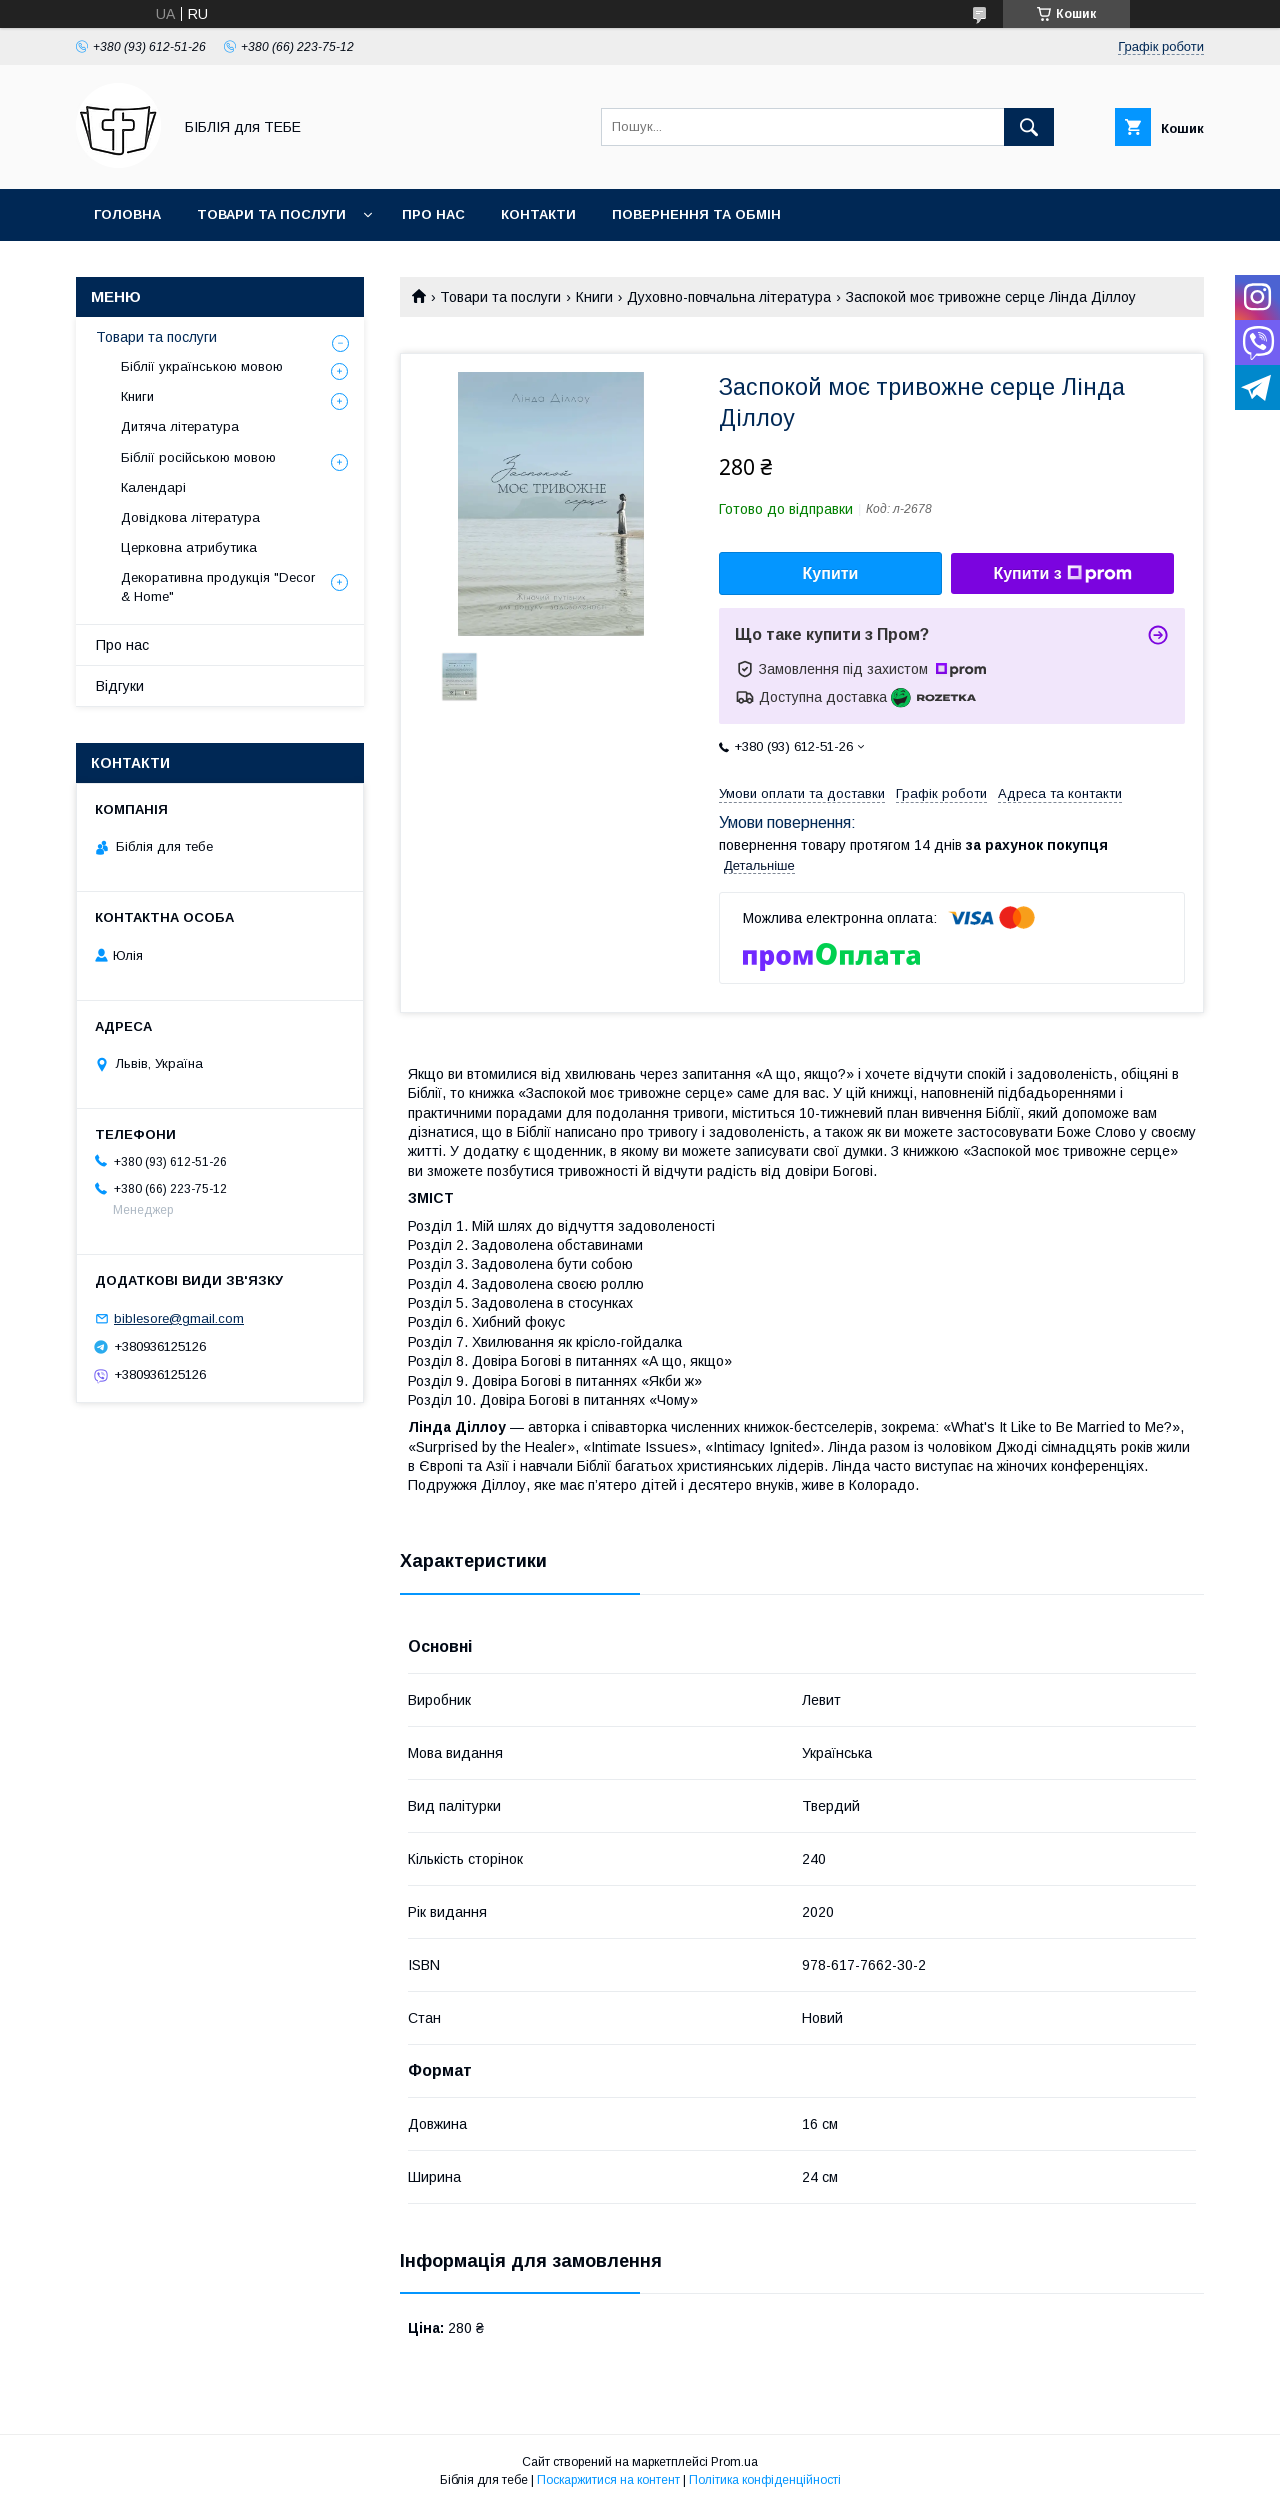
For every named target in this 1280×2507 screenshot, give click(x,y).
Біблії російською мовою (198, 457)
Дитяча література (180, 426)
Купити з (1062, 574)
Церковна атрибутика (189, 547)
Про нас (433, 214)
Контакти (538, 214)
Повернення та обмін (696, 214)
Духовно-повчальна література (729, 297)
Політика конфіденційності (765, 2480)
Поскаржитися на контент (608, 2480)
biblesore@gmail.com (179, 1318)
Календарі (153, 487)
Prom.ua (734, 2462)
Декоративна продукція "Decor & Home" (218, 586)
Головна (127, 214)
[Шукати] (1029, 127)
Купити (831, 573)
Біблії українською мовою (202, 366)
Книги (594, 297)
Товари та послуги (271, 214)
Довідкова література (190, 517)
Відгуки (120, 686)
